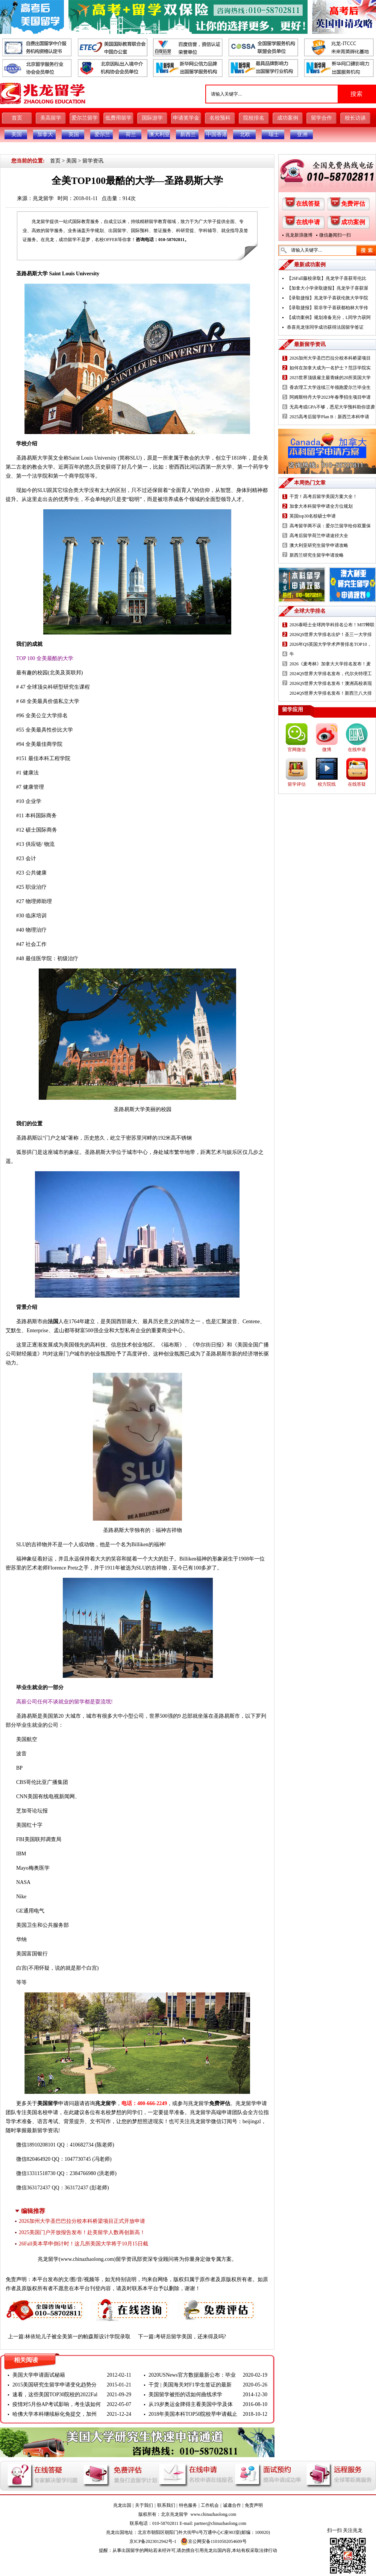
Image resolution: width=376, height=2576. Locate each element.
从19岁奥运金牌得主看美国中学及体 (191, 2404)
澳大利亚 (159, 134)
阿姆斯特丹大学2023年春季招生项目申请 (330, 397)
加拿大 (45, 134)
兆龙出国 (122, 2505)
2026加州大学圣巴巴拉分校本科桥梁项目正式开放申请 (82, 2221)
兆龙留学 (43, 198)
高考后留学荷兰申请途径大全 (319, 535)
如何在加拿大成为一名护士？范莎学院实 (330, 367)
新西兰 (188, 134)
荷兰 (131, 134)
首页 (17, 118)
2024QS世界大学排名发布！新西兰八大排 (331, 693)
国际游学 (152, 118)
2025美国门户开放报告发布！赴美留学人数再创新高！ (82, 2232)
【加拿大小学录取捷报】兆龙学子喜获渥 (327, 288)
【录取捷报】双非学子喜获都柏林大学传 (327, 307)
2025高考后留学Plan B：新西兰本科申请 (329, 416)
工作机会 (210, 2505)
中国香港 (216, 134)
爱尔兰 (102, 134)
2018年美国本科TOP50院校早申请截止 (193, 2414)
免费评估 (219, 2103)
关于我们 (144, 2505)
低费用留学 (118, 118)
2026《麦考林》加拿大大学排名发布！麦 (330, 663)
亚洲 (302, 134)
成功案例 (287, 118)
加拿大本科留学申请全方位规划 (321, 506)
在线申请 (308, 222)
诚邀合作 (232, 2505)
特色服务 (188, 2505)
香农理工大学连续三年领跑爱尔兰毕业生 (330, 387)
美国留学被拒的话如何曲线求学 (185, 2394)
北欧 (245, 134)
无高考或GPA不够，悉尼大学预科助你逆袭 (332, 407)
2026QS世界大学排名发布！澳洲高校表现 (331, 683)
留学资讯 (92, 161)
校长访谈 (355, 118)
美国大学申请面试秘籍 (38, 2375)
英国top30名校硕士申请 (313, 516)
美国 (16, 134)
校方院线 (327, 784)
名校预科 (219, 118)
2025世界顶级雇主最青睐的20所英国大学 (330, 377)
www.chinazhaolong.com (87, 2259)
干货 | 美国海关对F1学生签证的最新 (190, 2385)
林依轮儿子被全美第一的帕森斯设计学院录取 (77, 2336)
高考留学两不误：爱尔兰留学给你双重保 (330, 525)
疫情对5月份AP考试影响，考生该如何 (56, 2404)
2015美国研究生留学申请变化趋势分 (54, 2385)
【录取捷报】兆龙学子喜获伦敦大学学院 (327, 298)
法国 (53, 1321)
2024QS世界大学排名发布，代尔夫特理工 (331, 673)
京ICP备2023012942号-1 (152, 2541)
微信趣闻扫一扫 (335, 235)
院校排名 (253, 118)
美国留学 (47, 2103)
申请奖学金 (186, 118)
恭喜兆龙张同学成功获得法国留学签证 (325, 327)
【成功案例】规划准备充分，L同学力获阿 (329, 317)
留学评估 (297, 784)
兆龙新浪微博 (298, 235)
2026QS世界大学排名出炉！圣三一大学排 (331, 634)
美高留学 (50, 118)
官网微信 (297, 749)
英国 (73, 134)
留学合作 (321, 118)
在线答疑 (308, 203)
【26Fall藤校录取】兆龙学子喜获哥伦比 (326, 278)
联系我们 (166, 2505)
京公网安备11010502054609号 (213, 2541)
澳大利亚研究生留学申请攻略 (319, 545)
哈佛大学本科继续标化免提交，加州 (54, 2414)
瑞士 (273, 134)
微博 (326, 749)
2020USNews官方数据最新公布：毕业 (192, 2375)
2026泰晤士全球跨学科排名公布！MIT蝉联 (332, 624)
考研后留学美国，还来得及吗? (190, 2336)
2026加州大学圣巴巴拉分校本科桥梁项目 (330, 358)
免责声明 (254, 2505)
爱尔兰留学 (84, 118)
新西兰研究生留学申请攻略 (317, 555)
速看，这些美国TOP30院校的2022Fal (54, 2394)
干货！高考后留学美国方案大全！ (323, 496)
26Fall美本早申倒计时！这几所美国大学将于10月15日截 (83, 2244)
